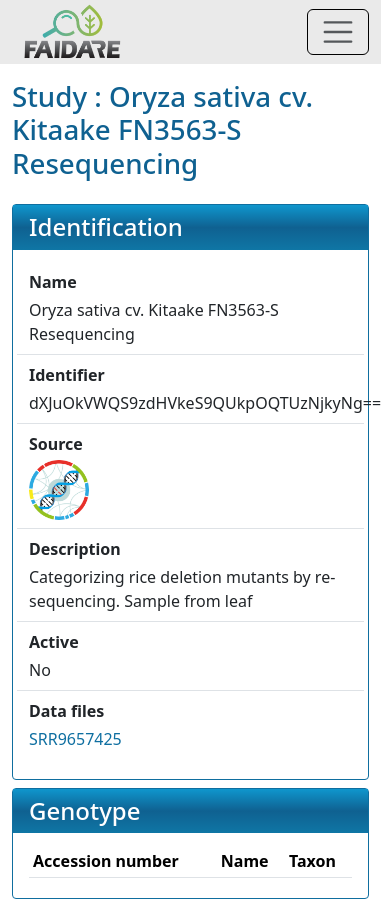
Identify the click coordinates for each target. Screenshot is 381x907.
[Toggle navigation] (338, 32)
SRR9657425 (75, 739)
